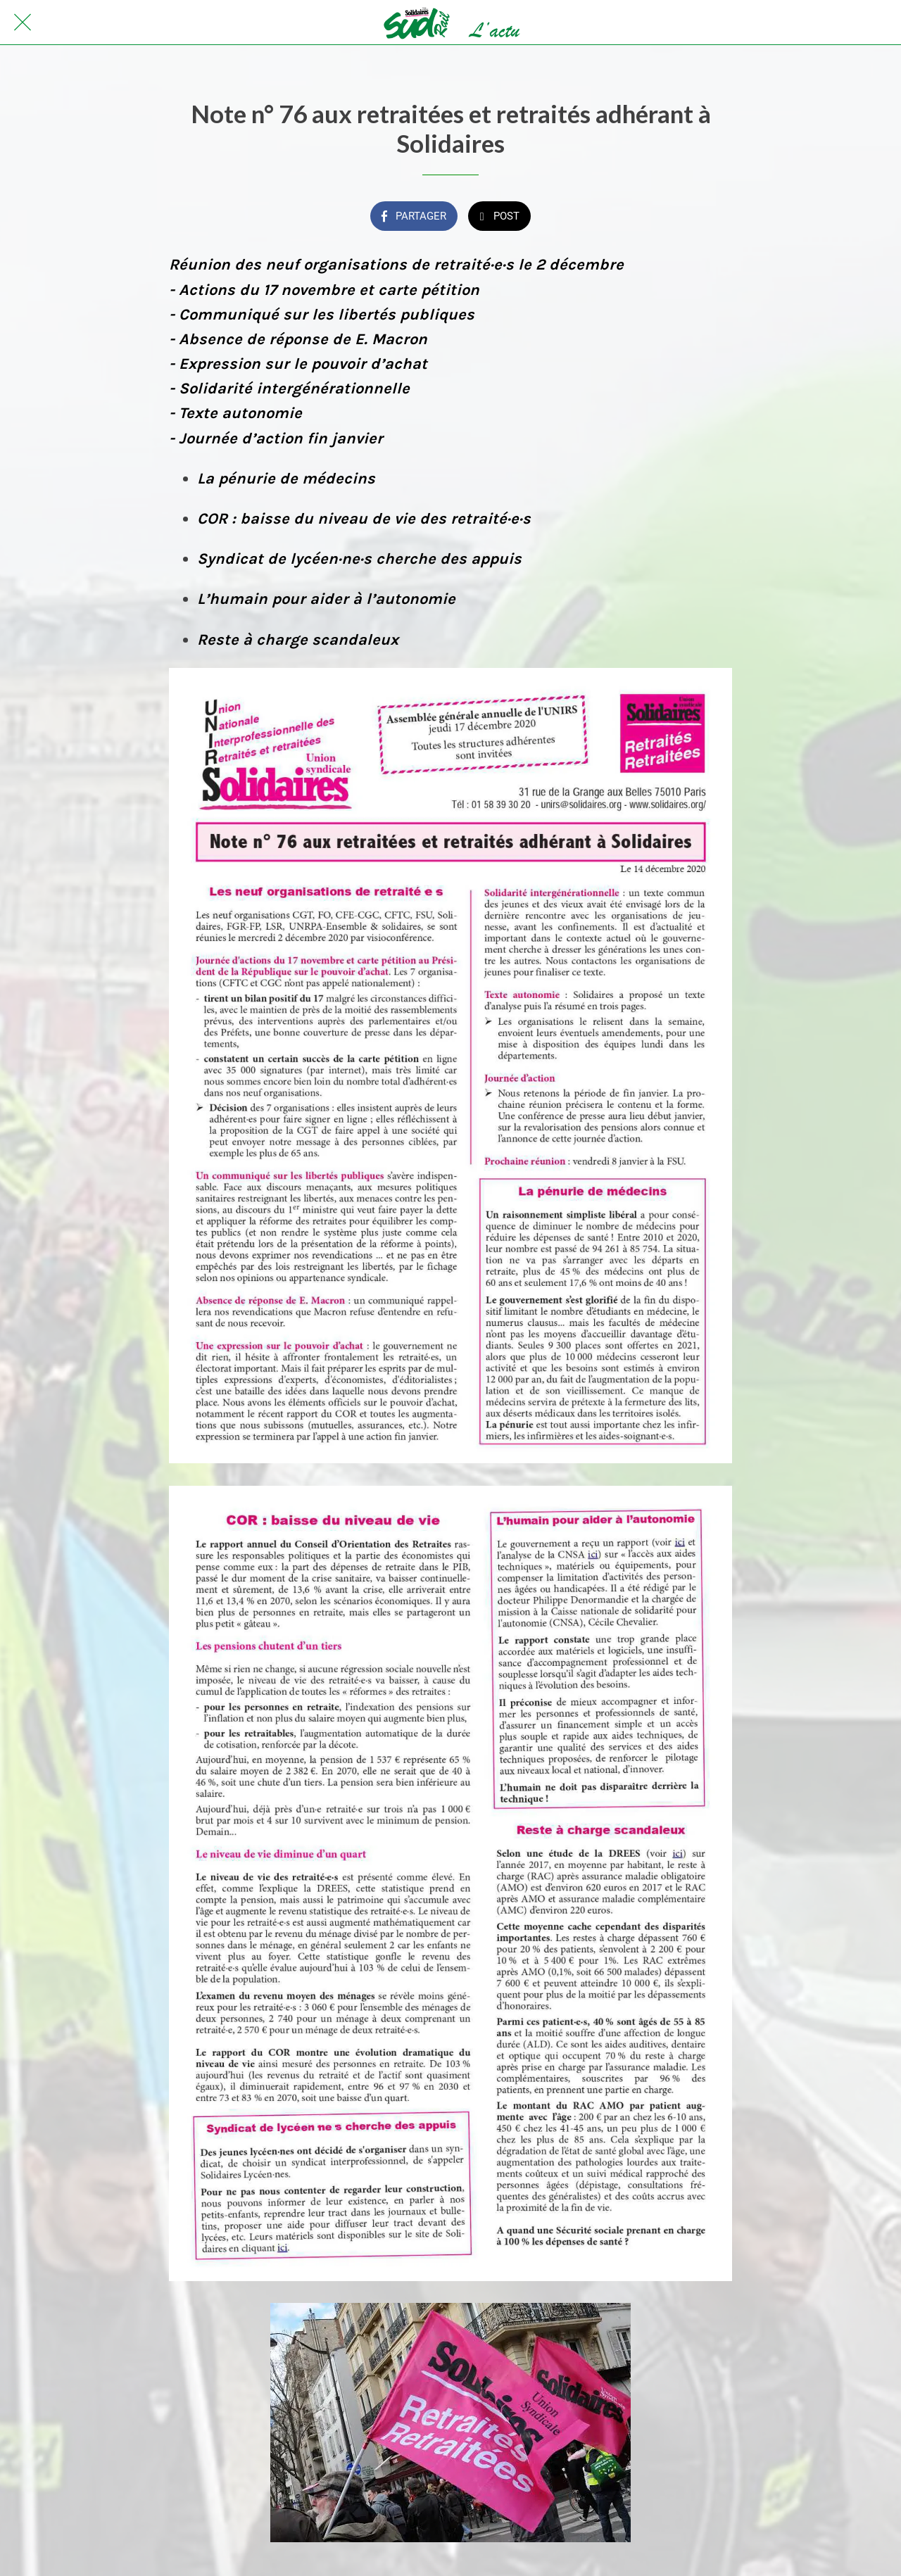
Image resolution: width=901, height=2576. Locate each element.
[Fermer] (22, 22)
